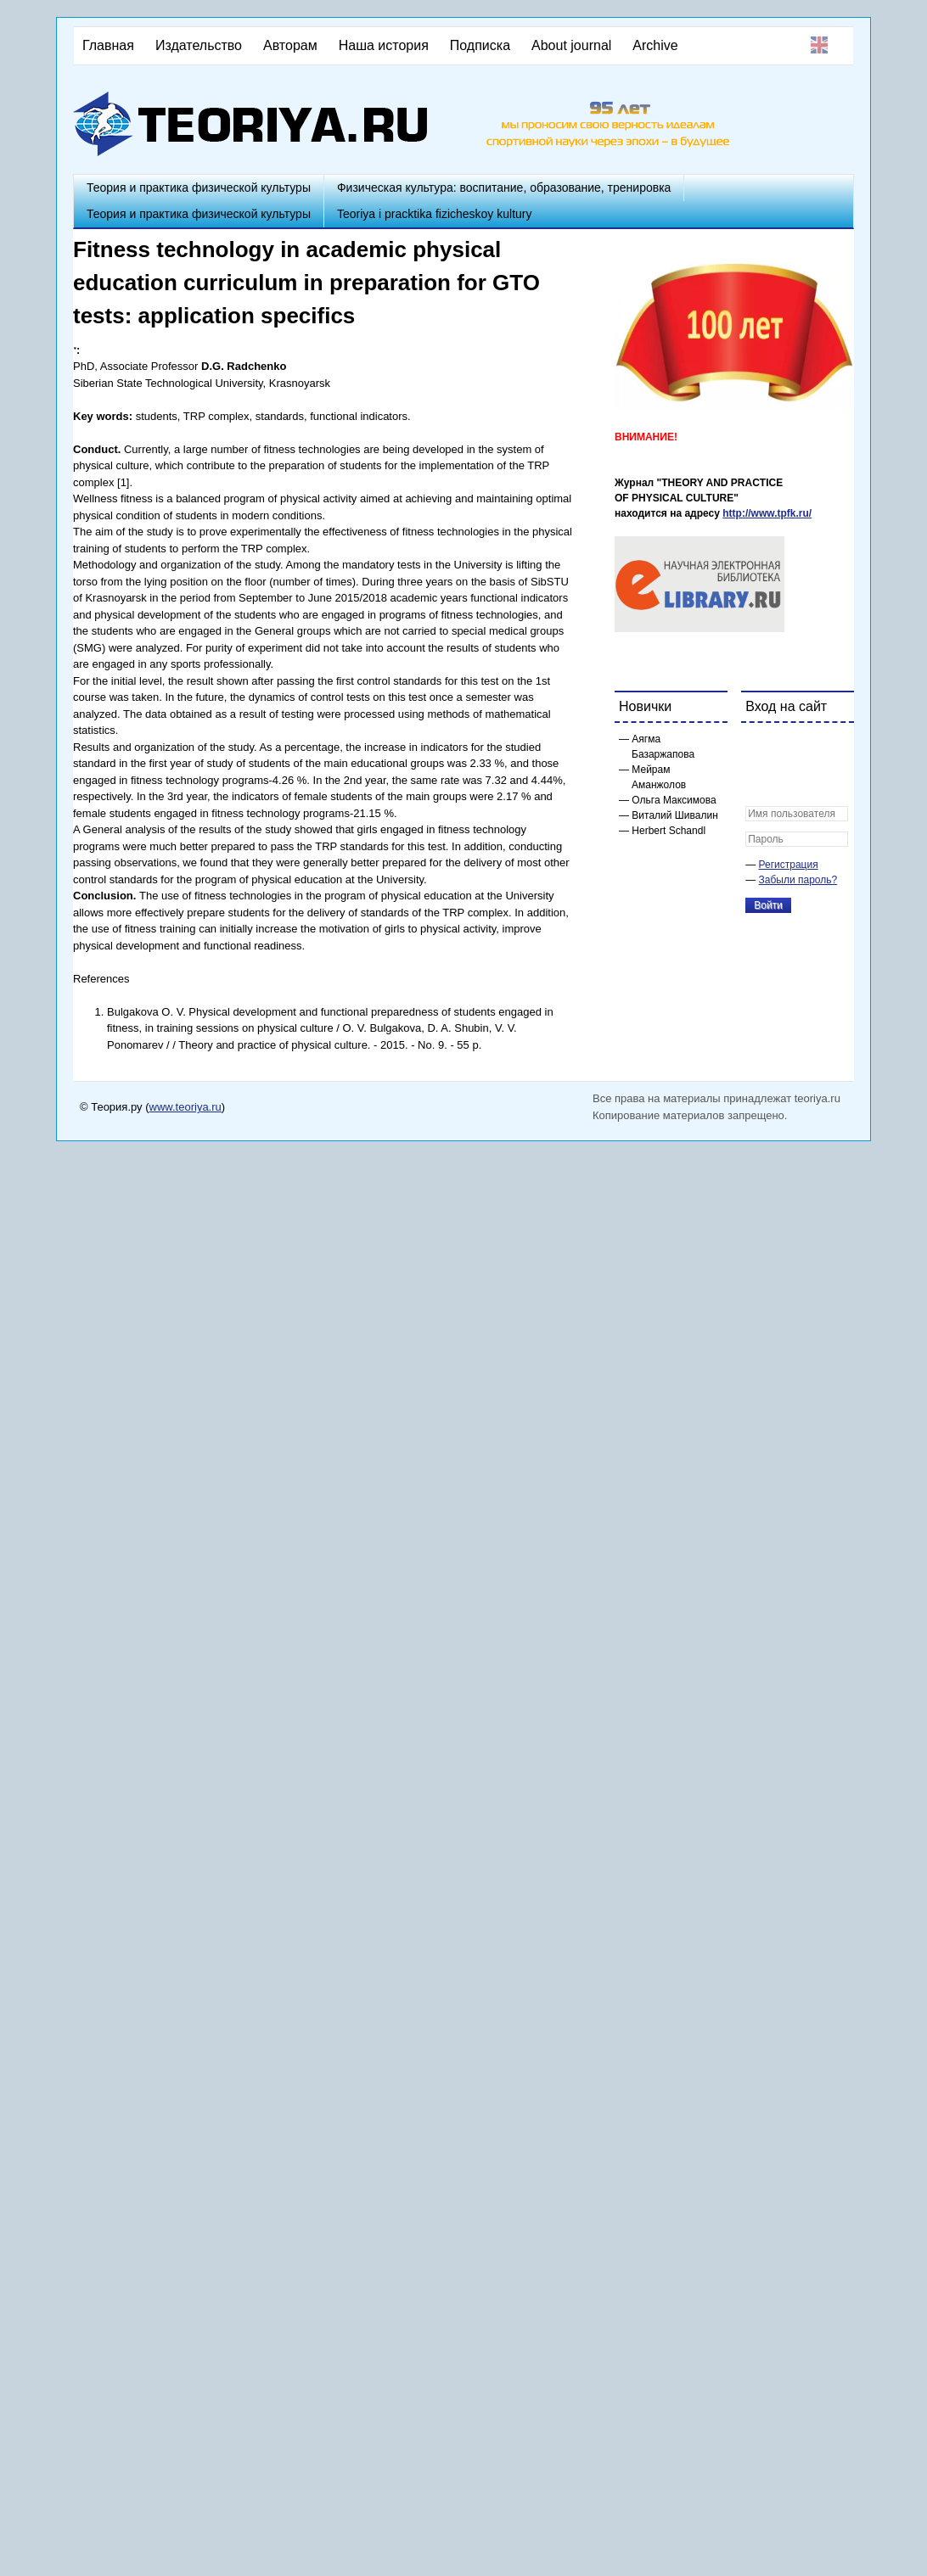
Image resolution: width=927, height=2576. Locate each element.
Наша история (384, 45)
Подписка (480, 45)
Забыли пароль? (798, 880)
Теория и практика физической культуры (199, 187)
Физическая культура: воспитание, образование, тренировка (504, 187)
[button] (758, 746)
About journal (571, 45)
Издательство (198, 45)
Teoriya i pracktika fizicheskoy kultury (434, 214)
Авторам (290, 45)
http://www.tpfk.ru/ (767, 513)
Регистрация (788, 865)
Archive (654, 45)
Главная (108, 45)
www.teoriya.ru (185, 1106)
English (819, 44)
